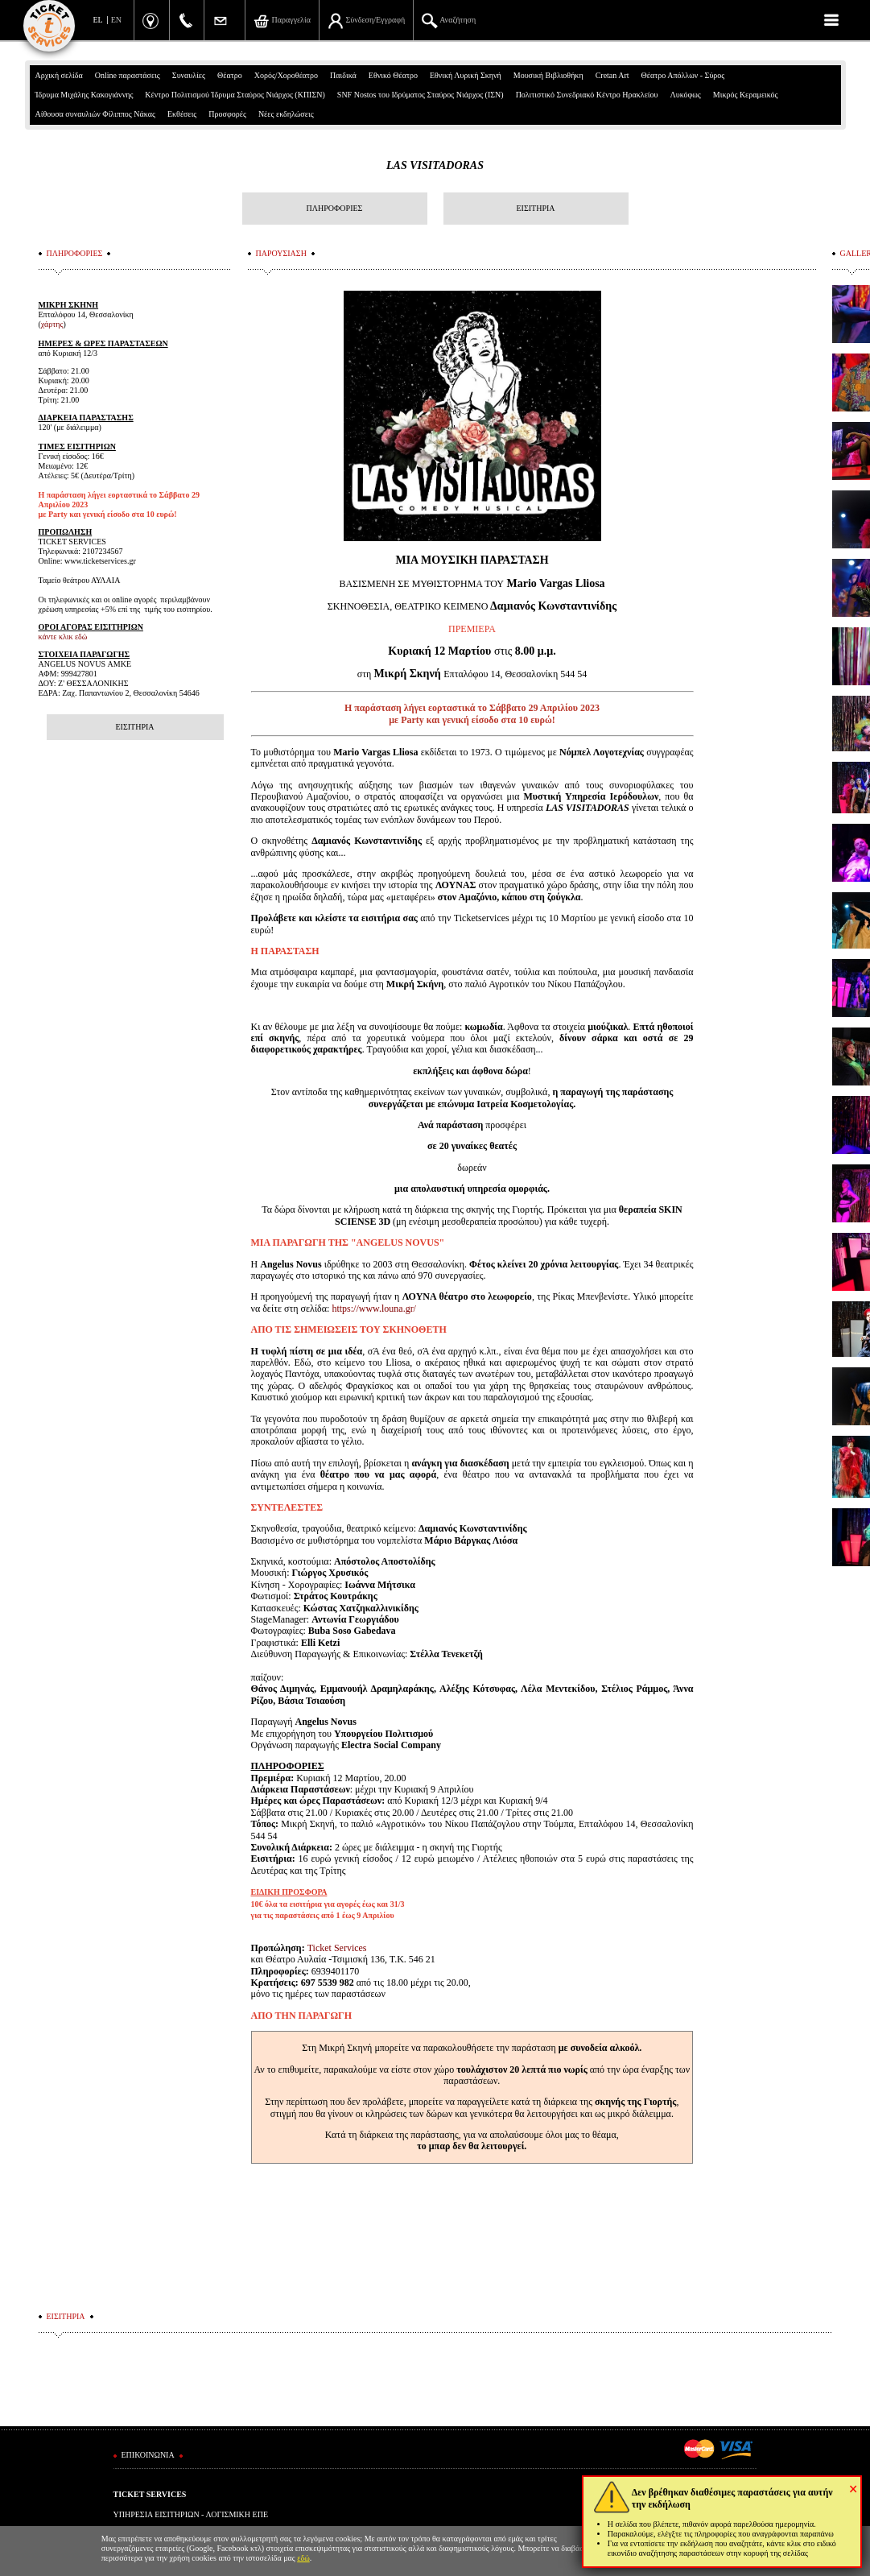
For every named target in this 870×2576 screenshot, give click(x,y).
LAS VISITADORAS (435, 165)
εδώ (303, 2557)
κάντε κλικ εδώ (63, 636)
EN (116, 19)
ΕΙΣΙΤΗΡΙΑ (535, 208)
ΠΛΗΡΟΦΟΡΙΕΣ (335, 208)
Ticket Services (337, 1948)
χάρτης (52, 324)
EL (98, 19)
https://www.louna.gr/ (374, 1308)
